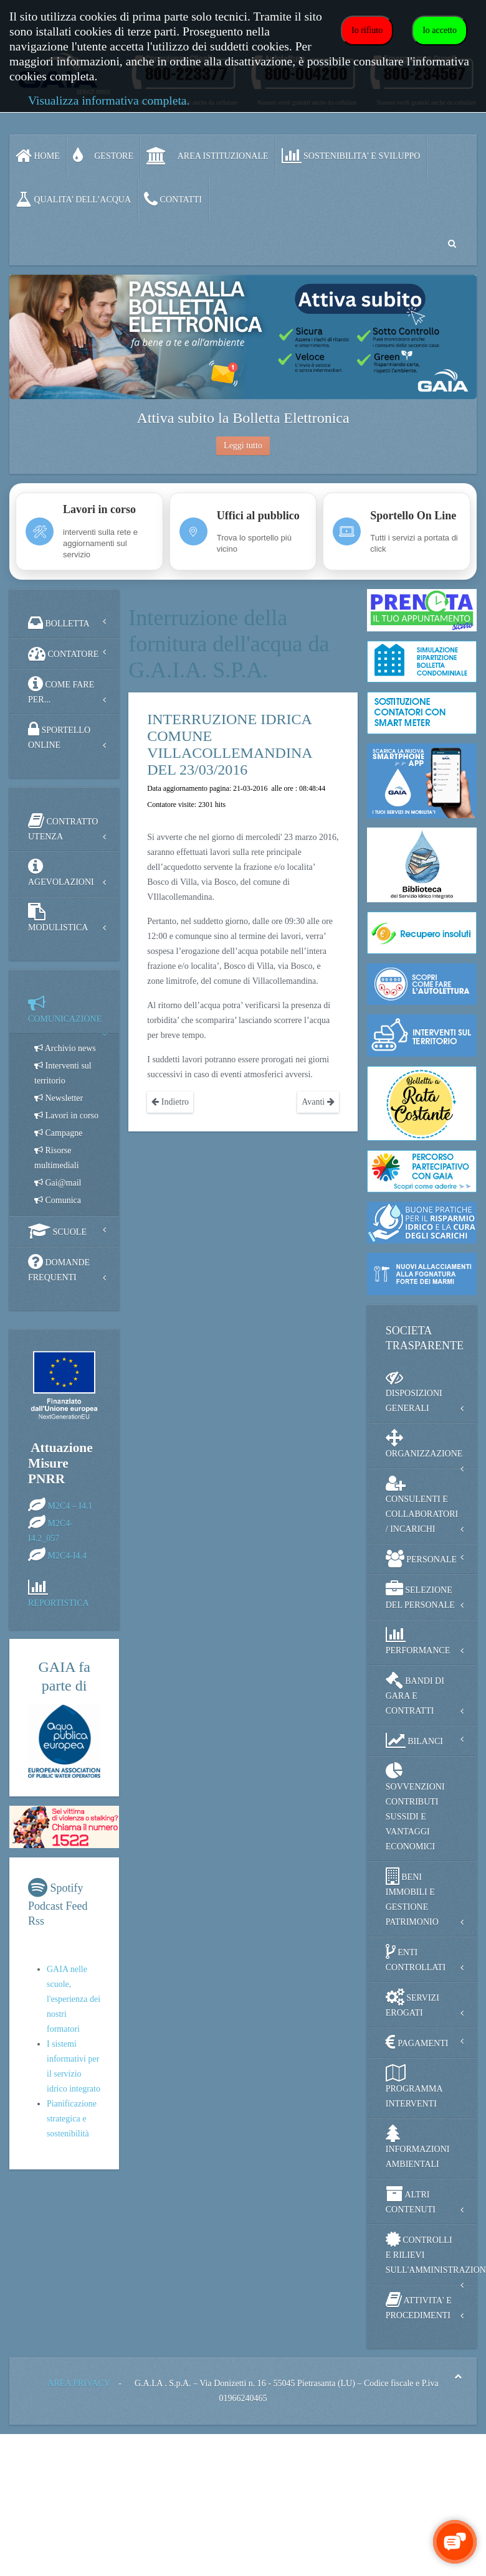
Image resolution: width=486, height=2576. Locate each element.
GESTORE (103, 155)
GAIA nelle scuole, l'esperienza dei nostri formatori (73, 1999)
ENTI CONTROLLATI (416, 1957)
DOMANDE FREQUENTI (59, 1267)
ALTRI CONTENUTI (411, 2199)
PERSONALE (421, 1558)
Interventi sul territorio (63, 1073)
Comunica (57, 1200)
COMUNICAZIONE (65, 1009)
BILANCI (414, 1740)
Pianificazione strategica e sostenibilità (72, 2118)
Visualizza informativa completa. (108, 100)
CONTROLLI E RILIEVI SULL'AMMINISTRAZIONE (431, 2252)
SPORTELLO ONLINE (59, 735)
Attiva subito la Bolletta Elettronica (242, 418)
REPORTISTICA (58, 1603)
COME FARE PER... (61, 689)
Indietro (170, 1101)
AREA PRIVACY (78, 2383)
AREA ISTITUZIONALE (207, 155)
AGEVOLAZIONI (61, 872)
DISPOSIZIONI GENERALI (414, 1391)
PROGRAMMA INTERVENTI (414, 2086)
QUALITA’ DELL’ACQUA (73, 199)
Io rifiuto (367, 30)
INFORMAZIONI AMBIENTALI (418, 2147)
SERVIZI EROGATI (412, 2002)
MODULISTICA (58, 917)
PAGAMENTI (417, 2042)
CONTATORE (63, 653)
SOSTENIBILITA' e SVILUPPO (351, 155)
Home (38, 155)
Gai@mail (58, 1182)
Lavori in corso (66, 1115)
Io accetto (439, 30)
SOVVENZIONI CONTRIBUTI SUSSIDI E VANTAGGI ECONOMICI (415, 1806)
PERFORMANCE (418, 1640)
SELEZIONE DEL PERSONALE (420, 1595)
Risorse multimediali (56, 1158)
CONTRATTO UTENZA (63, 826)
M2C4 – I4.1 (70, 1506)
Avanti (318, 1101)
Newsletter (58, 1098)
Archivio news (65, 1048)
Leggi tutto (243, 445)
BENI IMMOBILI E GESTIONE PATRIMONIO (412, 1897)
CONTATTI (173, 199)
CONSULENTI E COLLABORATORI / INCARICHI (422, 1504)
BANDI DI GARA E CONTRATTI (415, 1693)
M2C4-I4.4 (67, 1555)
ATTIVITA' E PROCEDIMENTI (419, 2305)
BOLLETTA (59, 622)
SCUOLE (57, 1231)
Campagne (58, 1133)
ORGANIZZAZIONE (424, 1443)
